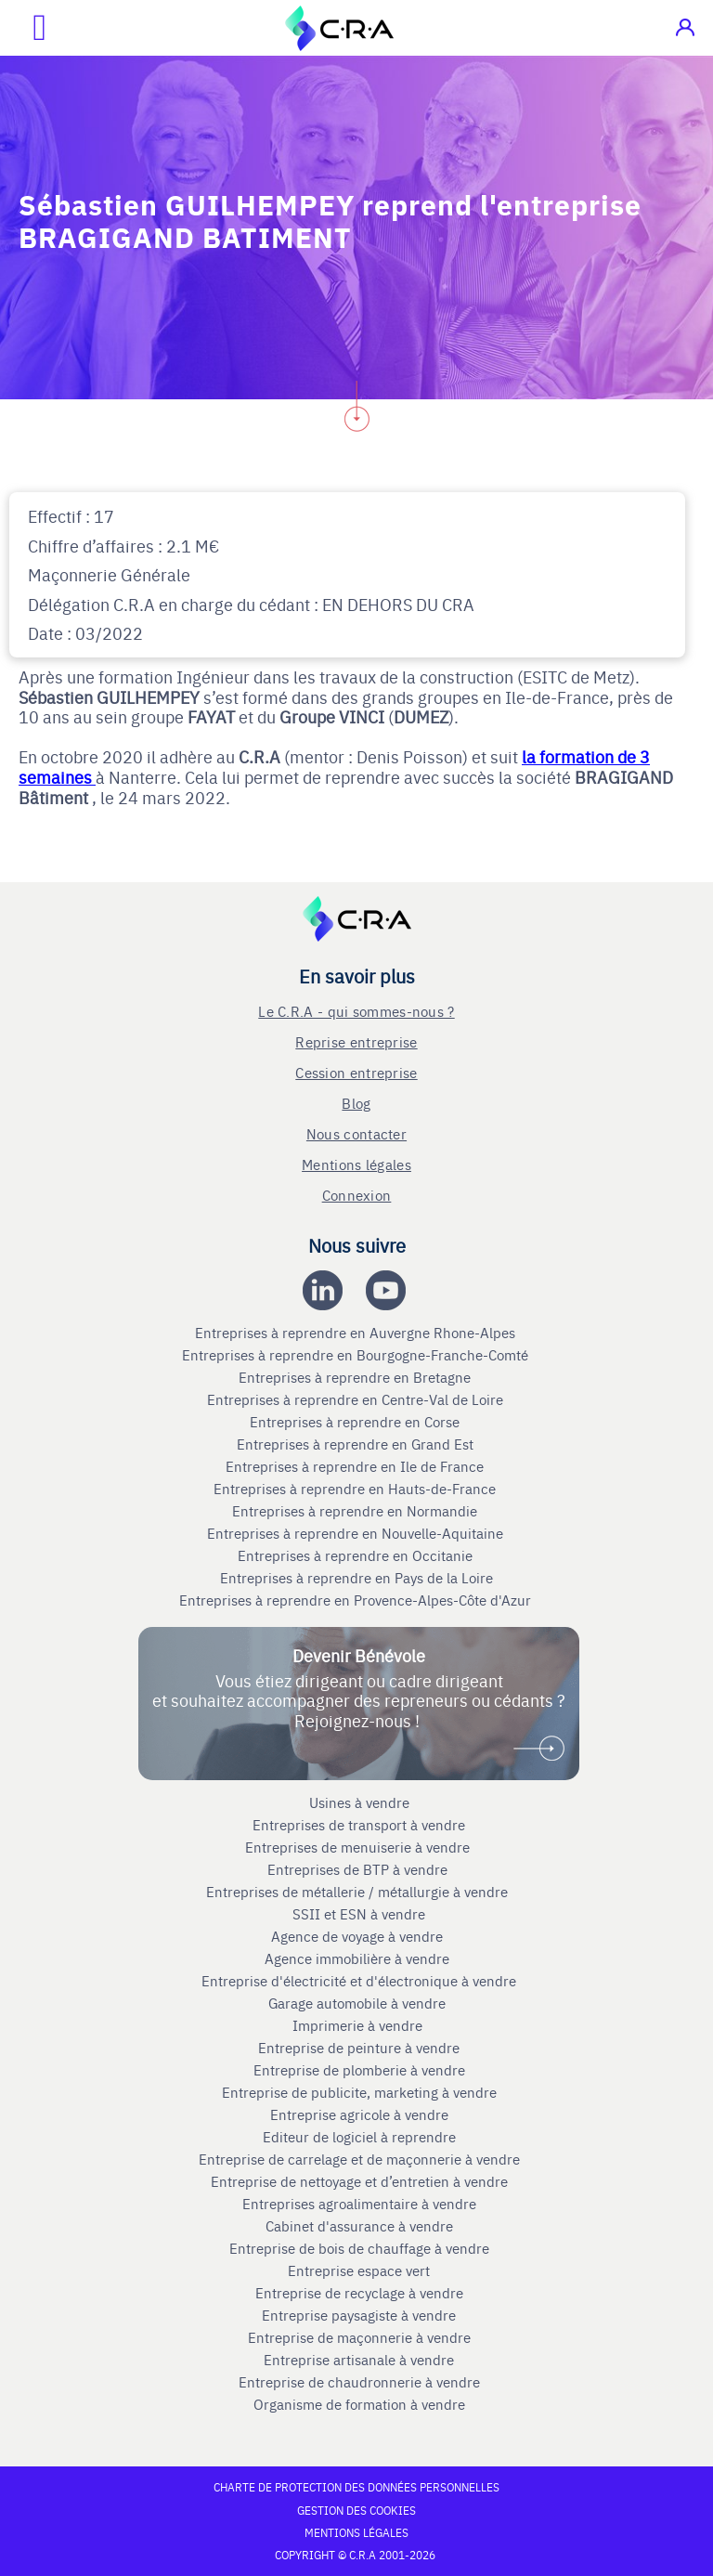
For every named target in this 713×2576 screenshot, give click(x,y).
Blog (356, 1102)
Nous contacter (356, 1133)
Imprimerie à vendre (359, 2025)
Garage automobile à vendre (358, 2003)
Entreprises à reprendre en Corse (356, 1421)
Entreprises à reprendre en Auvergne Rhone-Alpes (357, 1332)
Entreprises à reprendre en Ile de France (356, 1466)
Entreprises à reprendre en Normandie (356, 1511)
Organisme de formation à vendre (359, 2404)
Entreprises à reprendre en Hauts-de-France (356, 1488)
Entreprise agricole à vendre (359, 2114)
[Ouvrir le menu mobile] (23, 28)
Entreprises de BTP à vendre (359, 1869)
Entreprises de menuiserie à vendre (359, 1847)
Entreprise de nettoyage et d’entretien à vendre (359, 2181)
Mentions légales (356, 1164)
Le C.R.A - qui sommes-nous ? (356, 1011)
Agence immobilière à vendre (359, 1958)
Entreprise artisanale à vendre (359, 2359)
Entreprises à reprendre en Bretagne (356, 1377)
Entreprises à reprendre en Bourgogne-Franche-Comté (357, 1355)
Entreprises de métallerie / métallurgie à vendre (359, 1891)
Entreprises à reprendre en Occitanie (357, 1555)
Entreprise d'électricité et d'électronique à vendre (358, 1980)
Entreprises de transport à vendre (359, 1824)
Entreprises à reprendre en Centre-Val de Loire (357, 1399)
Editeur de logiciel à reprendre (359, 2136)
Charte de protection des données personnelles (356, 2486)
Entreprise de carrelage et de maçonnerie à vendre (359, 2159)
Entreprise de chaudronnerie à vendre (359, 2382)
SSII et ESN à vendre (358, 1914)
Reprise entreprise (356, 1041)
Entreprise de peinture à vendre (359, 2047)
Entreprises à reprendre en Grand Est (357, 1444)
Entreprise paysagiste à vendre (359, 2315)
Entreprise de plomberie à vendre (359, 2070)
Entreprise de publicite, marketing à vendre (359, 2092)
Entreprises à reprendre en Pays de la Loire (356, 1577)
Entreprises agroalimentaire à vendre (359, 2203)
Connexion (357, 1194)
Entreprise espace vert (359, 2270)
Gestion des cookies (356, 2510)
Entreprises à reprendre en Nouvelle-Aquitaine (357, 1533)
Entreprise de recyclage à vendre (359, 2292)
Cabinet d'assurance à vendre (359, 2226)
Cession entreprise (356, 1072)
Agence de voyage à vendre (359, 1936)
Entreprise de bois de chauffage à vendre (359, 2248)
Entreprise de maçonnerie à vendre (359, 2337)
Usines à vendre (359, 1802)
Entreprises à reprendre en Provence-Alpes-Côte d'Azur (357, 1600)
